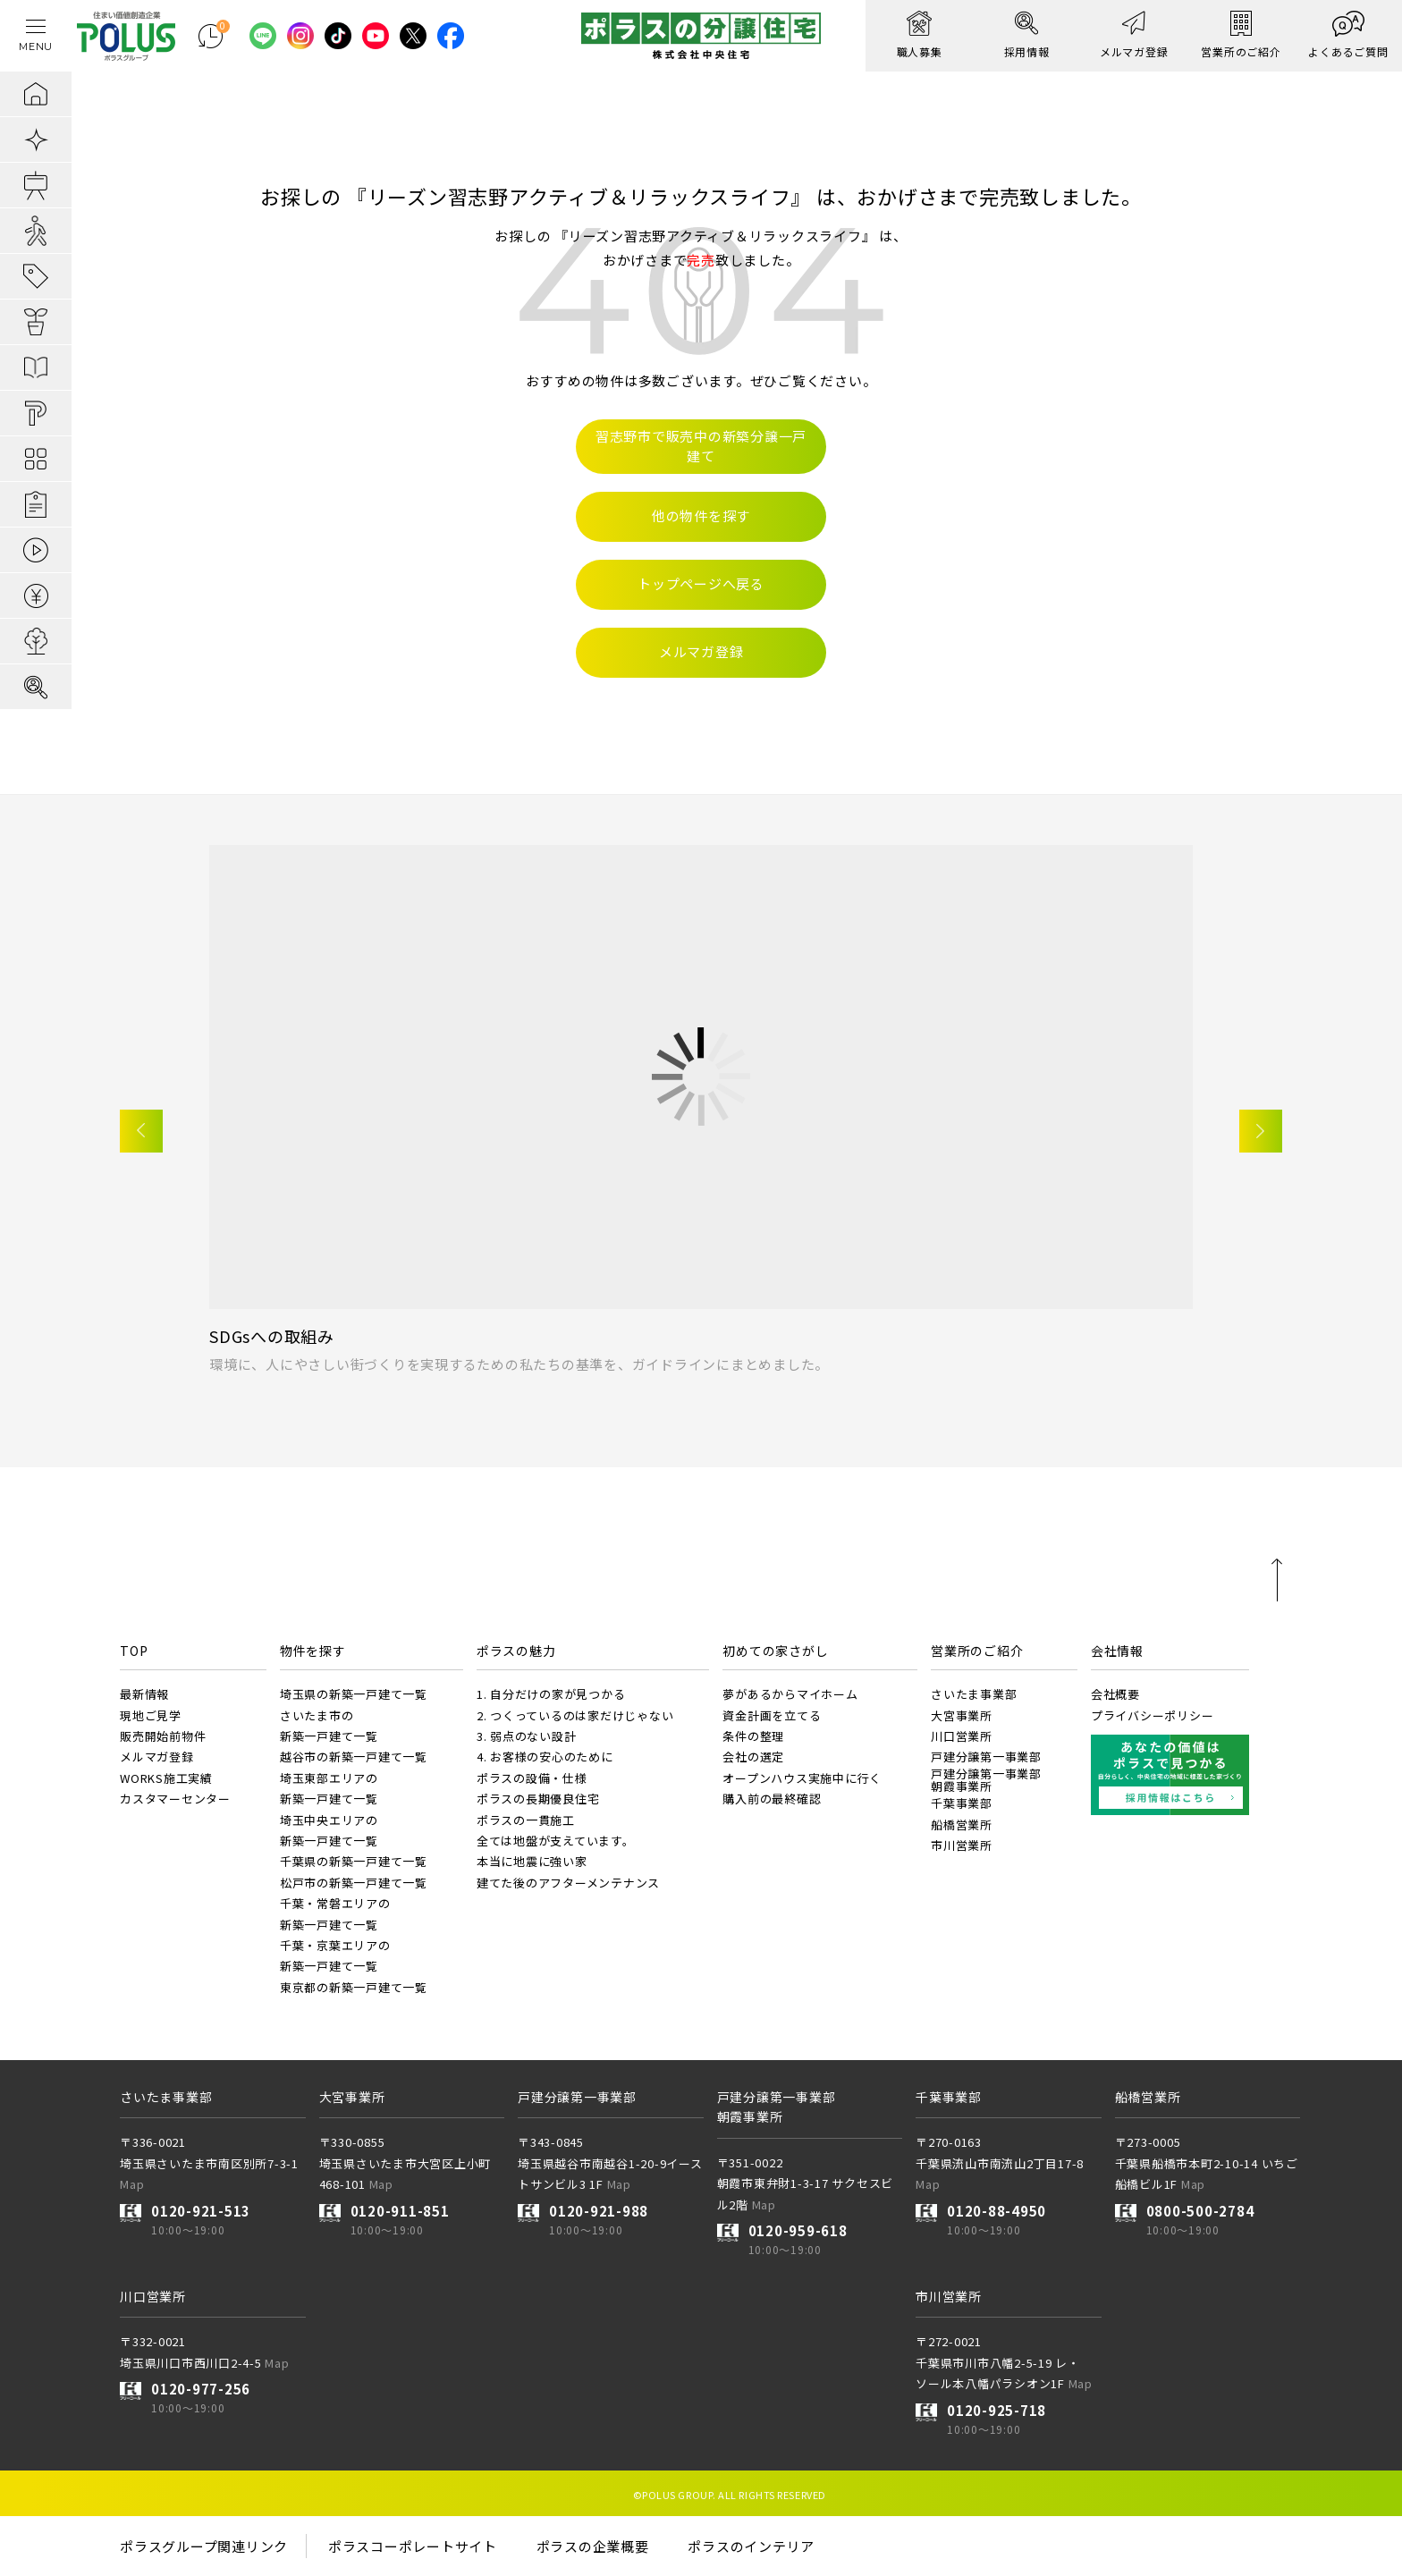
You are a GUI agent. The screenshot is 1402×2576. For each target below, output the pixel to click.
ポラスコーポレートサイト (412, 2546)
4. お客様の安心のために (545, 1756)
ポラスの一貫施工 (526, 1820)
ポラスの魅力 (516, 1651)
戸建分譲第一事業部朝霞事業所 (986, 1780)
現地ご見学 (151, 1715)
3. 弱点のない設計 (527, 1735)
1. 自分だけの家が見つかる (551, 1693)
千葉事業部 (961, 1803)
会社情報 (1117, 1651)
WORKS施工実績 (166, 1777)
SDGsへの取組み (271, 1335)
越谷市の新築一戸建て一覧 (353, 1756)
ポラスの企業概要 (592, 2546)
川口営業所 (961, 1735)
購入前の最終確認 (771, 1798)
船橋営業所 (961, 1824)
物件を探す (313, 1651)
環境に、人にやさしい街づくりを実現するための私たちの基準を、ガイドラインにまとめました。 (519, 1364)
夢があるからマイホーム (789, 1693)
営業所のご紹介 (977, 1651)
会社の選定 (753, 1756)
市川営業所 (961, 1845)
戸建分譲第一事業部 (986, 1756)
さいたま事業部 (974, 1693)
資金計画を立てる (771, 1715)
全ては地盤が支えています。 (556, 1840)
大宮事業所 (961, 1715)
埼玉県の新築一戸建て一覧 (353, 1693)
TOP (134, 1651)
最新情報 (144, 1693)
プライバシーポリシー (1152, 1715)
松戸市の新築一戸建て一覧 (353, 1882)
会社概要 (1115, 1693)
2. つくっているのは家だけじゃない (575, 1715)
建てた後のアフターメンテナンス (568, 1882)
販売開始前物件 (163, 1735)
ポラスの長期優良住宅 (538, 1798)
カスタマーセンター (175, 1798)
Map (132, 2183)
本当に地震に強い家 (532, 1861)
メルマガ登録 (157, 1756)
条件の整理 (753, 1735)
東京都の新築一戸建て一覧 (353, 1987)
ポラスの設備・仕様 (532, 1777)
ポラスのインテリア (751, 2546)
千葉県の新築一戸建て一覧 (353, 1861)
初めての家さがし (775, 1651)
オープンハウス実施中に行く (802, 1777)
